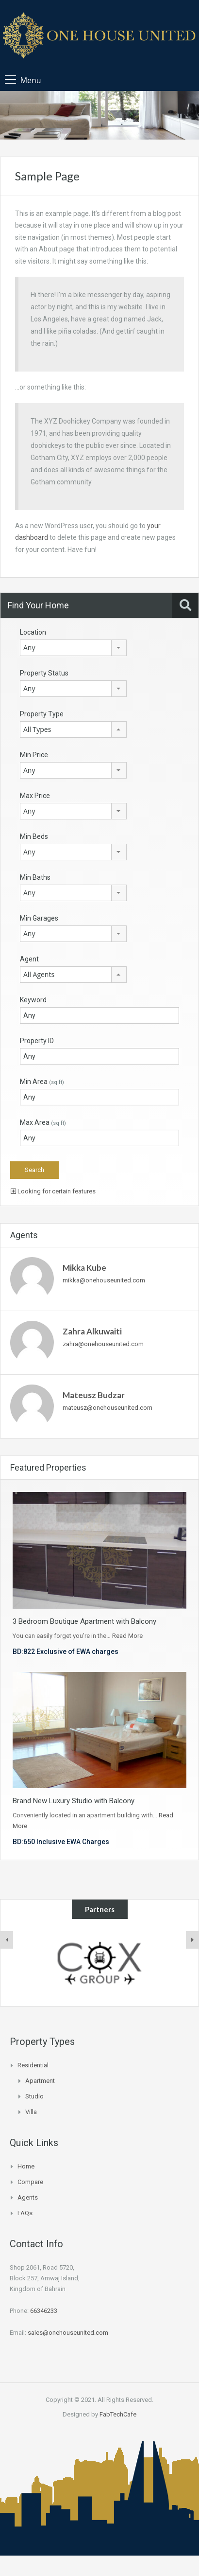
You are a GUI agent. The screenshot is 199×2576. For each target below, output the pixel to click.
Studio (34, 2096)
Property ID (37, 1041)
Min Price (34, 755)
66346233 (43, 2310)
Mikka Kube (84, 1267)
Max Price (35, 795)
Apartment (40, 2080)
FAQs (25, 2213)
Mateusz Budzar (94, 1395)
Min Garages (39, 918)
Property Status (44, 673)
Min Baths (35, 877)
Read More (127, 1635)
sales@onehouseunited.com (68, 2332)
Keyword (33, 1000)
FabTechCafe (118, 2414)
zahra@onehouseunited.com (103, 1344)
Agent (29, 959)
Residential (33, 2065)
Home (25, 2166)
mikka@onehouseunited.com (104, 1280)
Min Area (42, 1081)
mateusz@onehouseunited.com (107, 1407)
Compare (30, 2181)
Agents (27, 2197)
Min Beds (34, 836)
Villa (31, 2111)
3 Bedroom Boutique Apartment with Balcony (84, 1621)
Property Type (42, 714)
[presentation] (6, 1940)
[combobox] (73, 648)
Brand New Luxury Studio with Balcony (73, 1800)
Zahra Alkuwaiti (92, 1331)
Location (33, 632)
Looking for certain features (53, 1191)
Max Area (43, 1122)
